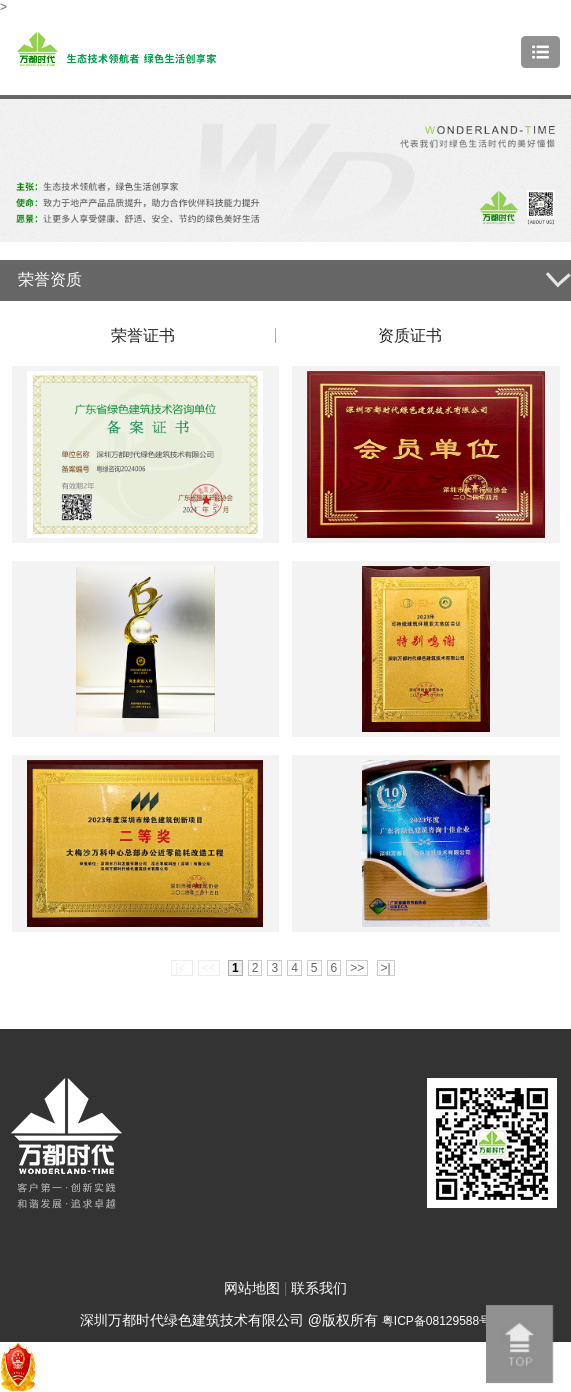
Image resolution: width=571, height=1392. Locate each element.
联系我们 (319, 1288)
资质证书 (410, 335)
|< (181, 968)
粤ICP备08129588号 (436, 1321)
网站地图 (252, 1288)
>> (357, 968)
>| (386, 968)
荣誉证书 (143, 335)
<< (209, 968)
